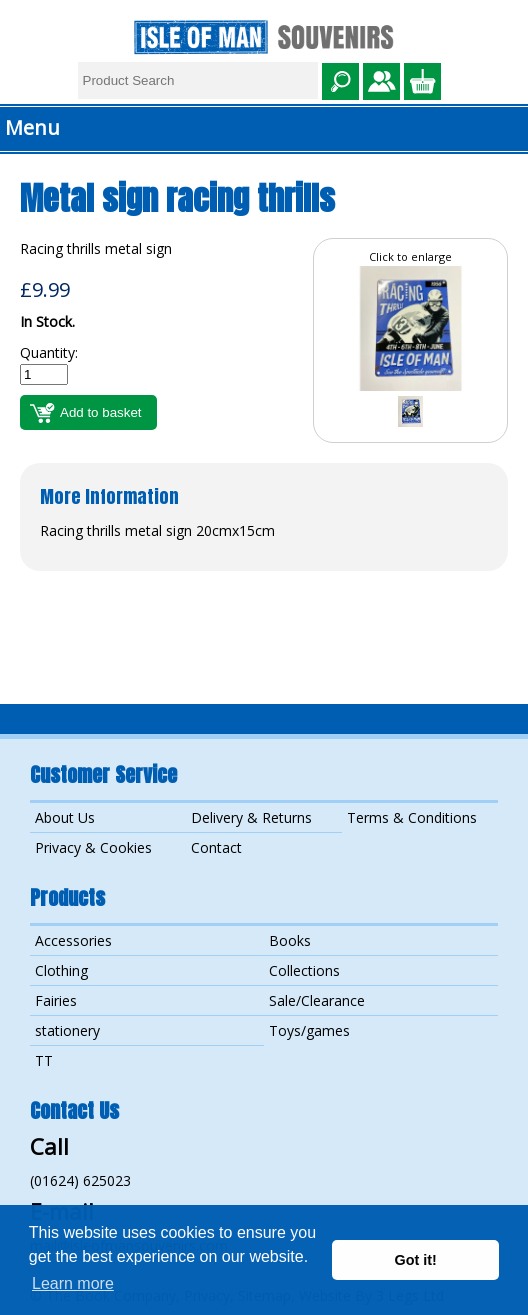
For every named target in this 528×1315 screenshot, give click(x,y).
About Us (65, 817)
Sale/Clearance (317, 1000)
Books (290, 940)
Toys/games (309, 1030)
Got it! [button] (416, 1260)
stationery (67, 1030)
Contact (216, 847)
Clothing (61, 970)
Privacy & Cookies (93, 847)
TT (44, 1060)
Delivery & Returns (251, 817)
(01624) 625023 (80, 1180)
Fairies (56, 1000)
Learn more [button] (73, 1283)
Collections (304, 970)
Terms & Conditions (412, 817)
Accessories (73, 940)
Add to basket (101, 412)
